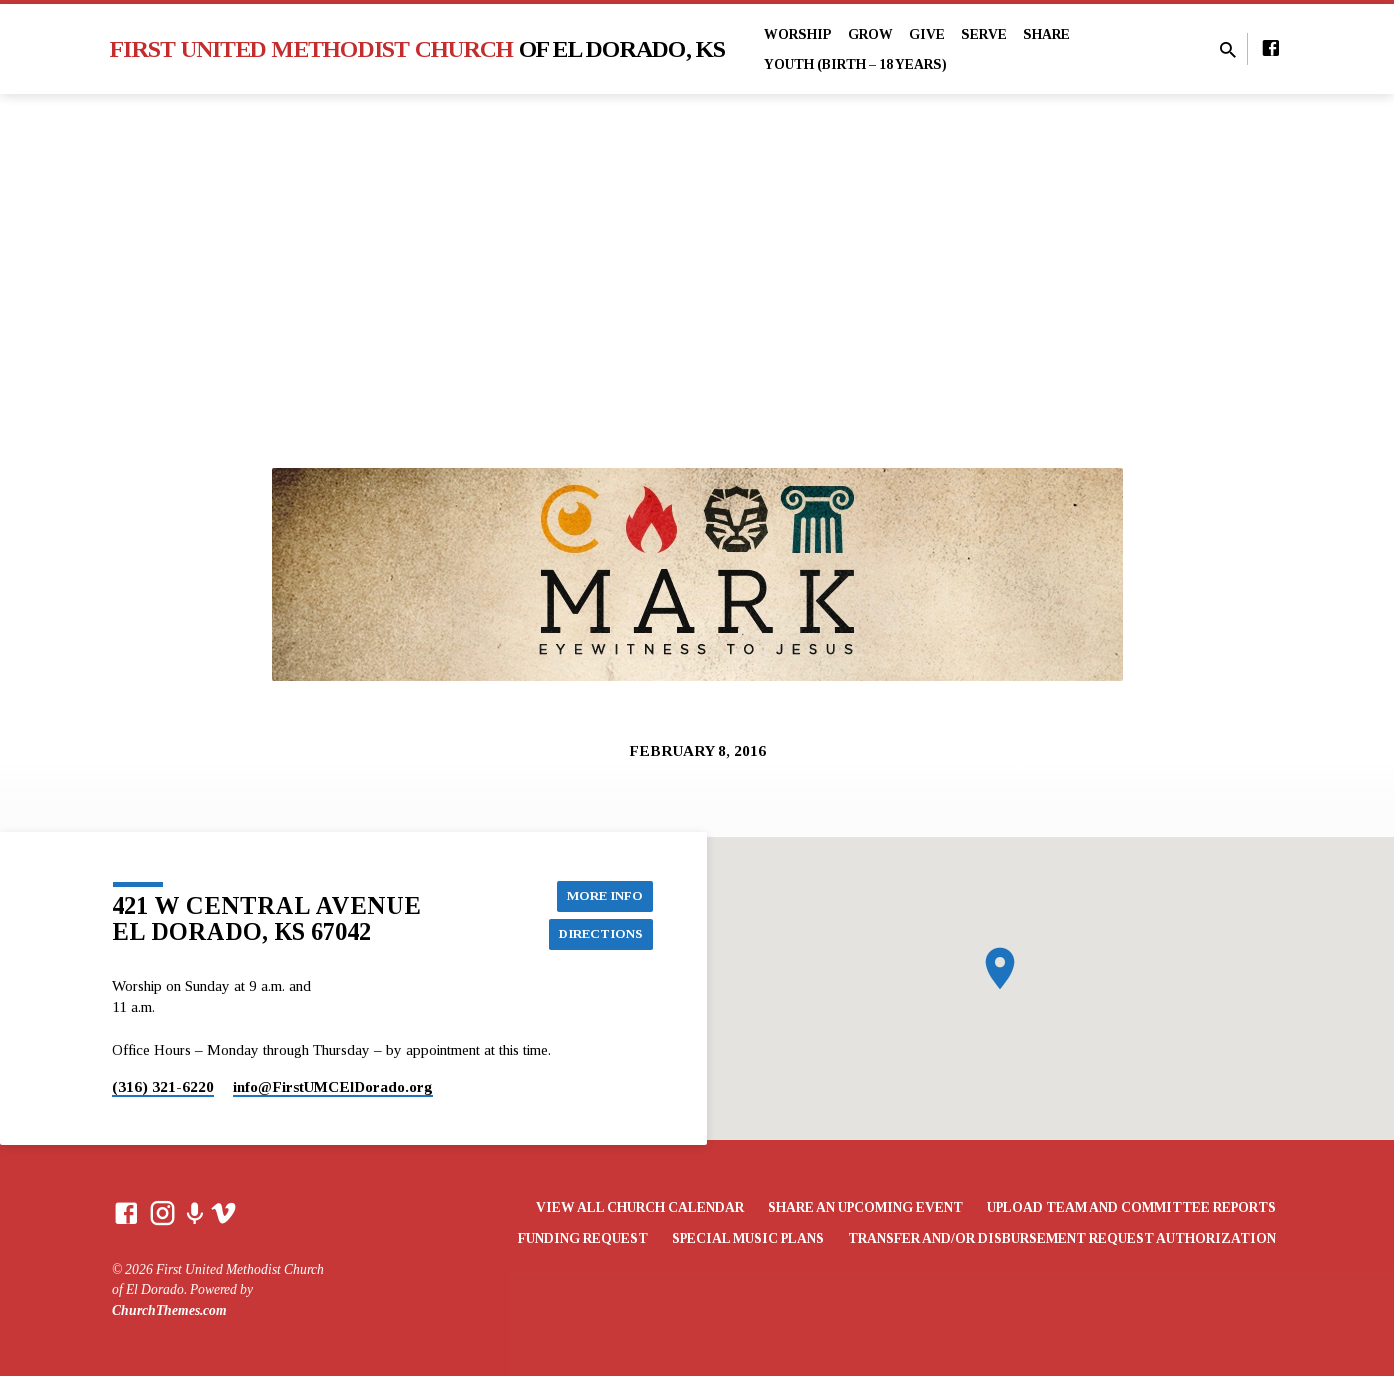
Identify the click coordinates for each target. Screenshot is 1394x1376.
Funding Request (583, 1238)
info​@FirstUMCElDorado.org (333, 1086)
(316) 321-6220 (163, 1086)
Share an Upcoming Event (865, 1207)
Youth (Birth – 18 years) (855, 64)
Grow (870, 34)
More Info (603, 894)
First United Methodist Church (418, 49)
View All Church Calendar (640, 1207)
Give (927, 34)
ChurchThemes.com (169, 1310)
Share (1046, 34)
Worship (798, 34)
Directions (598, 934)
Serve (984, 34)
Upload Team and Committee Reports (1131, 1207)
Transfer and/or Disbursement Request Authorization (1062, 1238)
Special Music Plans (748, 1238)
